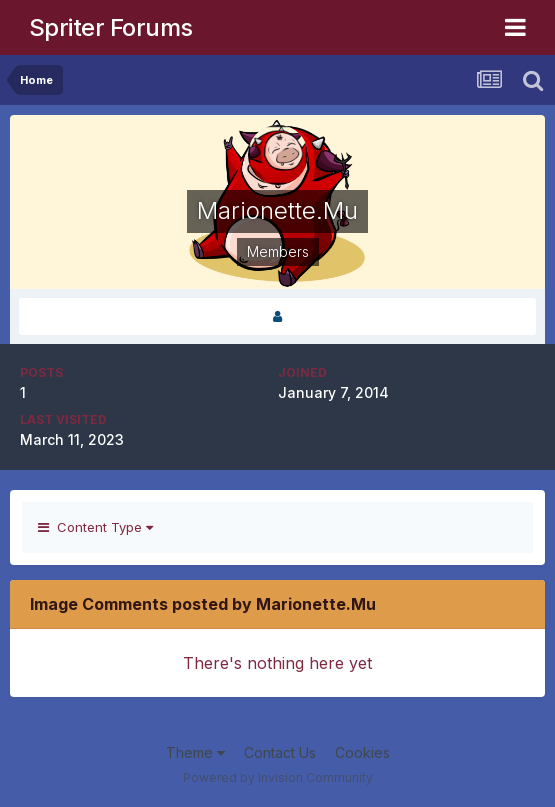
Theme (195, 752)
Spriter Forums (111, 27)
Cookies (362, 752)
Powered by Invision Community (278, 777)
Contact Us (280, 752)
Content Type (95, 527)
